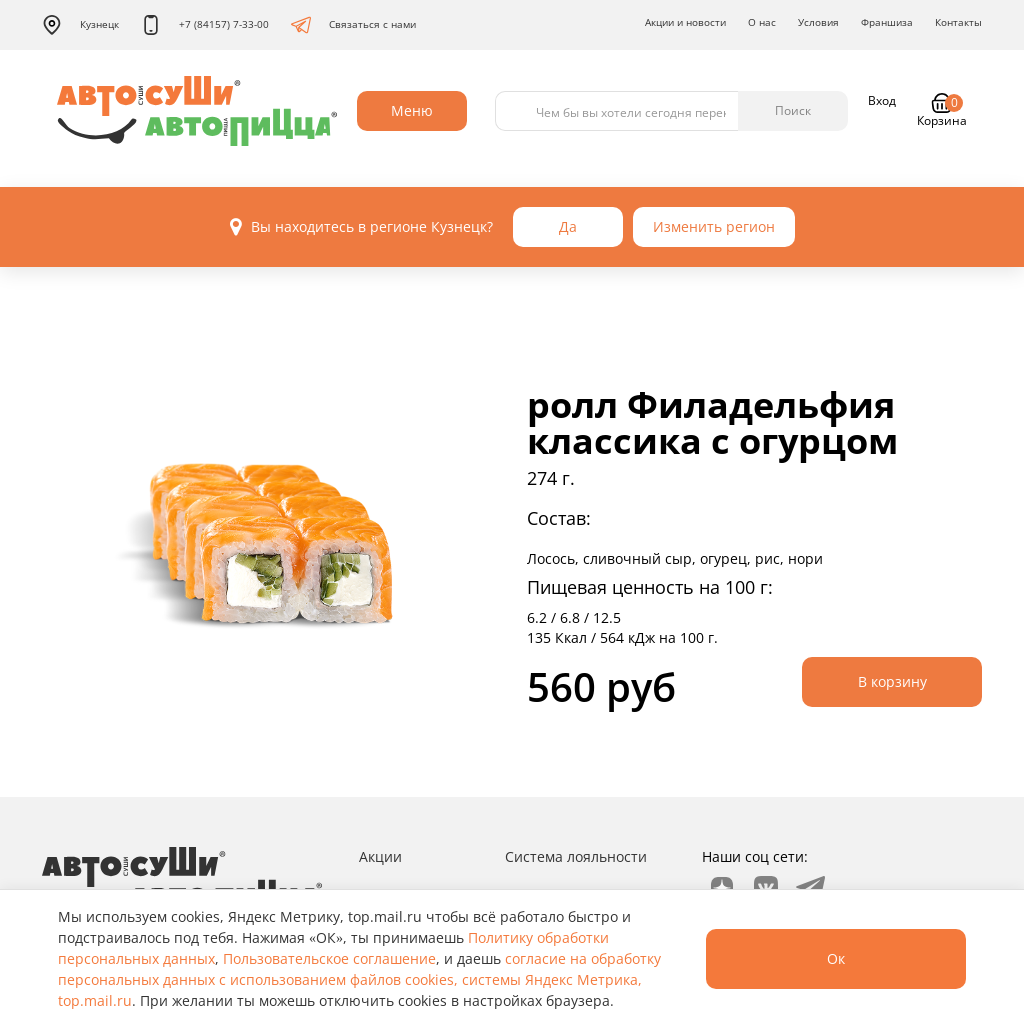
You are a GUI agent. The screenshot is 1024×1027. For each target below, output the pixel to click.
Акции (380, 856)
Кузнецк (80, 25)
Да (568, 226)
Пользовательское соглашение (329, 958)
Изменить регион (714, 226)
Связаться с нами (353, 25)
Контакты (958, 22)
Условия (818, 22)
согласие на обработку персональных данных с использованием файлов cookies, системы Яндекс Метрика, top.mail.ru (359, 979)
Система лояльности (576, 856)
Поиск (793, 110)
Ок (836, 958)
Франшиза (887, 22)
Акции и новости (685, 22)
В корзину (892, 681)
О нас (762, 22)
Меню (412, 110)
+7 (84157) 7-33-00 (205, 25)
